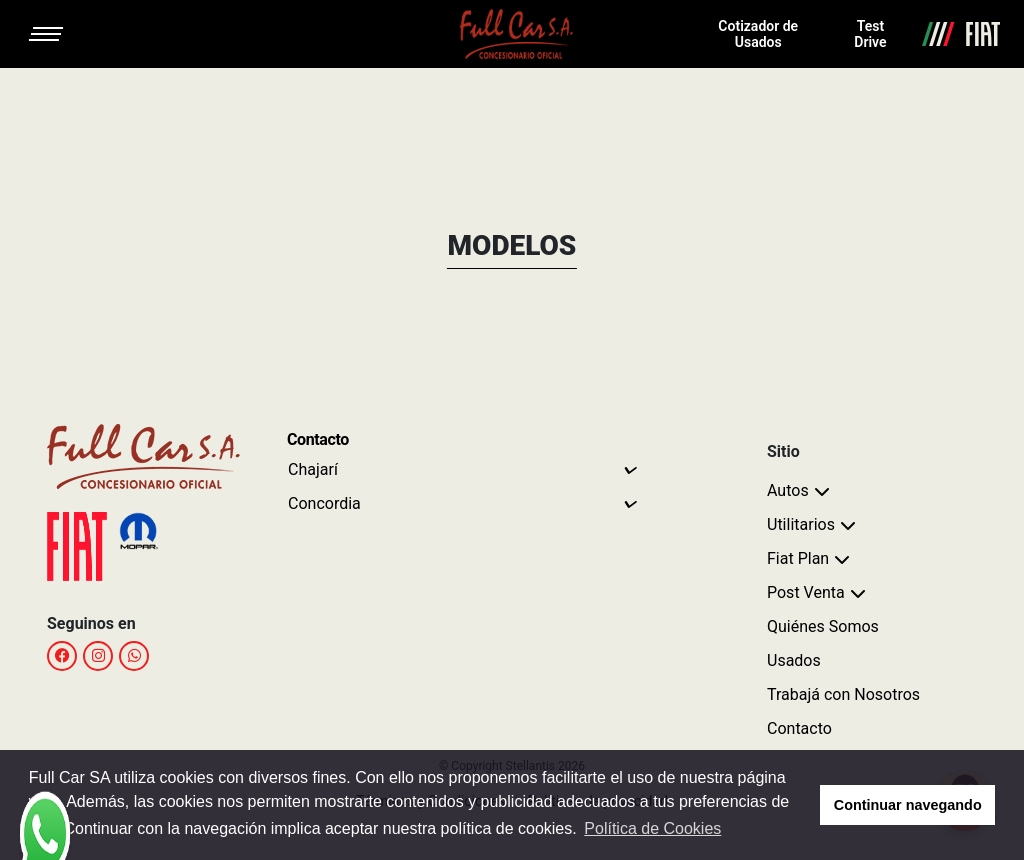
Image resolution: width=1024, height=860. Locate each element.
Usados (794, 660)
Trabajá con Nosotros (843, 694)
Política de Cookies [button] (652, 828)
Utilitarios (801, 524)
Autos (788, 490)
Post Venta (806, 592)
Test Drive (870, 34)
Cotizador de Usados (758, 34)
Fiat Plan (798, 558)
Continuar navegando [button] (908, 805)
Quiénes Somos (823, 626)
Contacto (799, 728)
